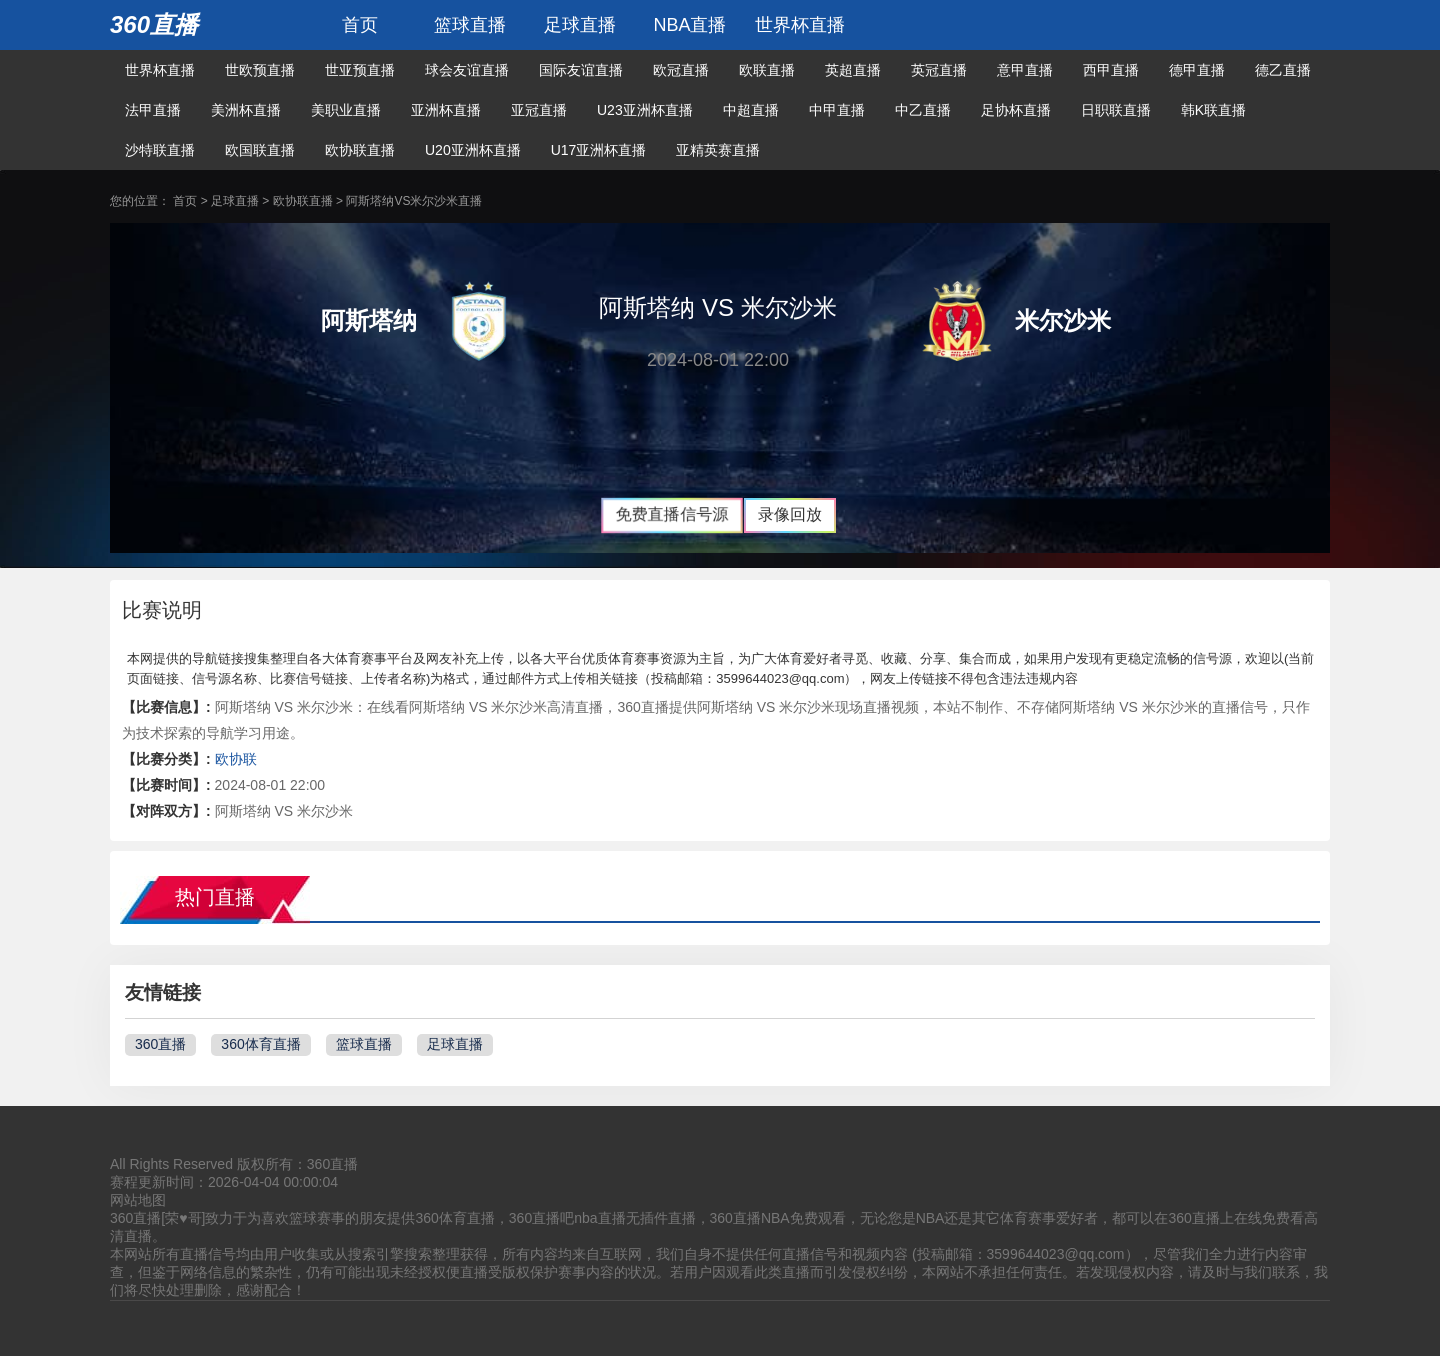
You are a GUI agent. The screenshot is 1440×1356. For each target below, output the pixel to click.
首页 (360, 25)
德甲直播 (1197, 70)
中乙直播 (923, 110)
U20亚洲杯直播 (473, 150)
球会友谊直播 (467, 70)
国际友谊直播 (581, 70)
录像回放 (790, 514)
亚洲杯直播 (446, 110)
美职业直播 (346, 110)
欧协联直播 (360, 150)
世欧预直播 (260, 70)
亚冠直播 (539, 110)
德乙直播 (1283, 70)
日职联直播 (1116, 110)
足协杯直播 (1016, 110)
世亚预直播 (360, 70)
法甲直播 (153, 110)
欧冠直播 (681, 70)
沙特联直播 (160, 150)
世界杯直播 (800, 25)
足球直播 (580, 25)
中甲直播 (837, 110)
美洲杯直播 (246, 110)
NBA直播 (689, 25)
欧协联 (236, 759)
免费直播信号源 (671, 514)
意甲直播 (1025, 70)
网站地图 (138, 1200)
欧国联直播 (260, 150)
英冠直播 (939, 70)
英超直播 (853, 70)
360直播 (154, 24)
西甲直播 (1111, 70)
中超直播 (751, 110)
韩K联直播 (1213, 110)
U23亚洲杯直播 (645, 110)
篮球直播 (470, 25)
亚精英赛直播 (718, 150)
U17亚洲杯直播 (599, 150)
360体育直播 (260, 1044)
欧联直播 (767, 70)
